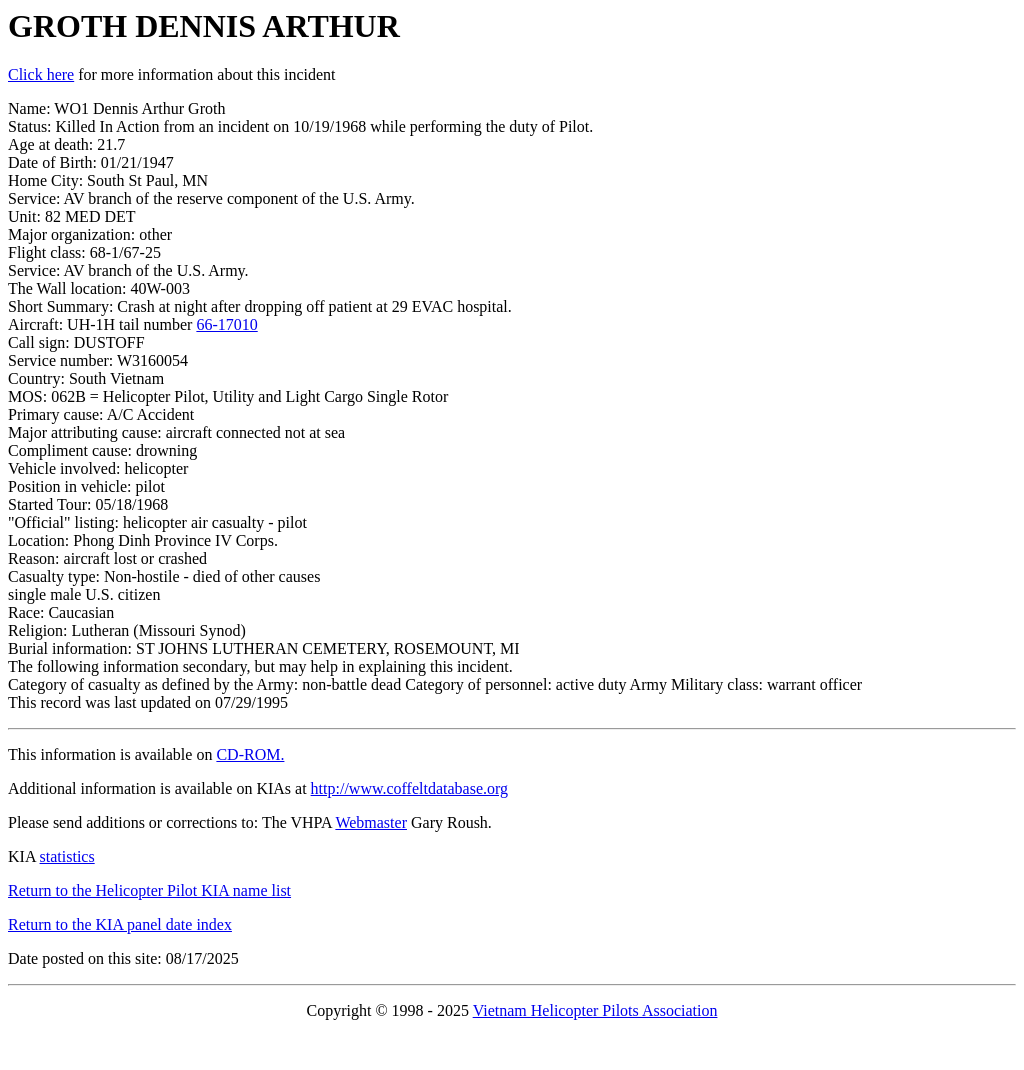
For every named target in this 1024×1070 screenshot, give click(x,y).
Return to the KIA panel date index (120, 924)
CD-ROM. (250, 754)
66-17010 (226, 324)
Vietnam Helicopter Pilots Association (595, 1010)
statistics (67, 856)
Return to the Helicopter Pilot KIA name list (149, 890)
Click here (41, 74)
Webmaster (371, 822)
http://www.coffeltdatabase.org (409, 788)
